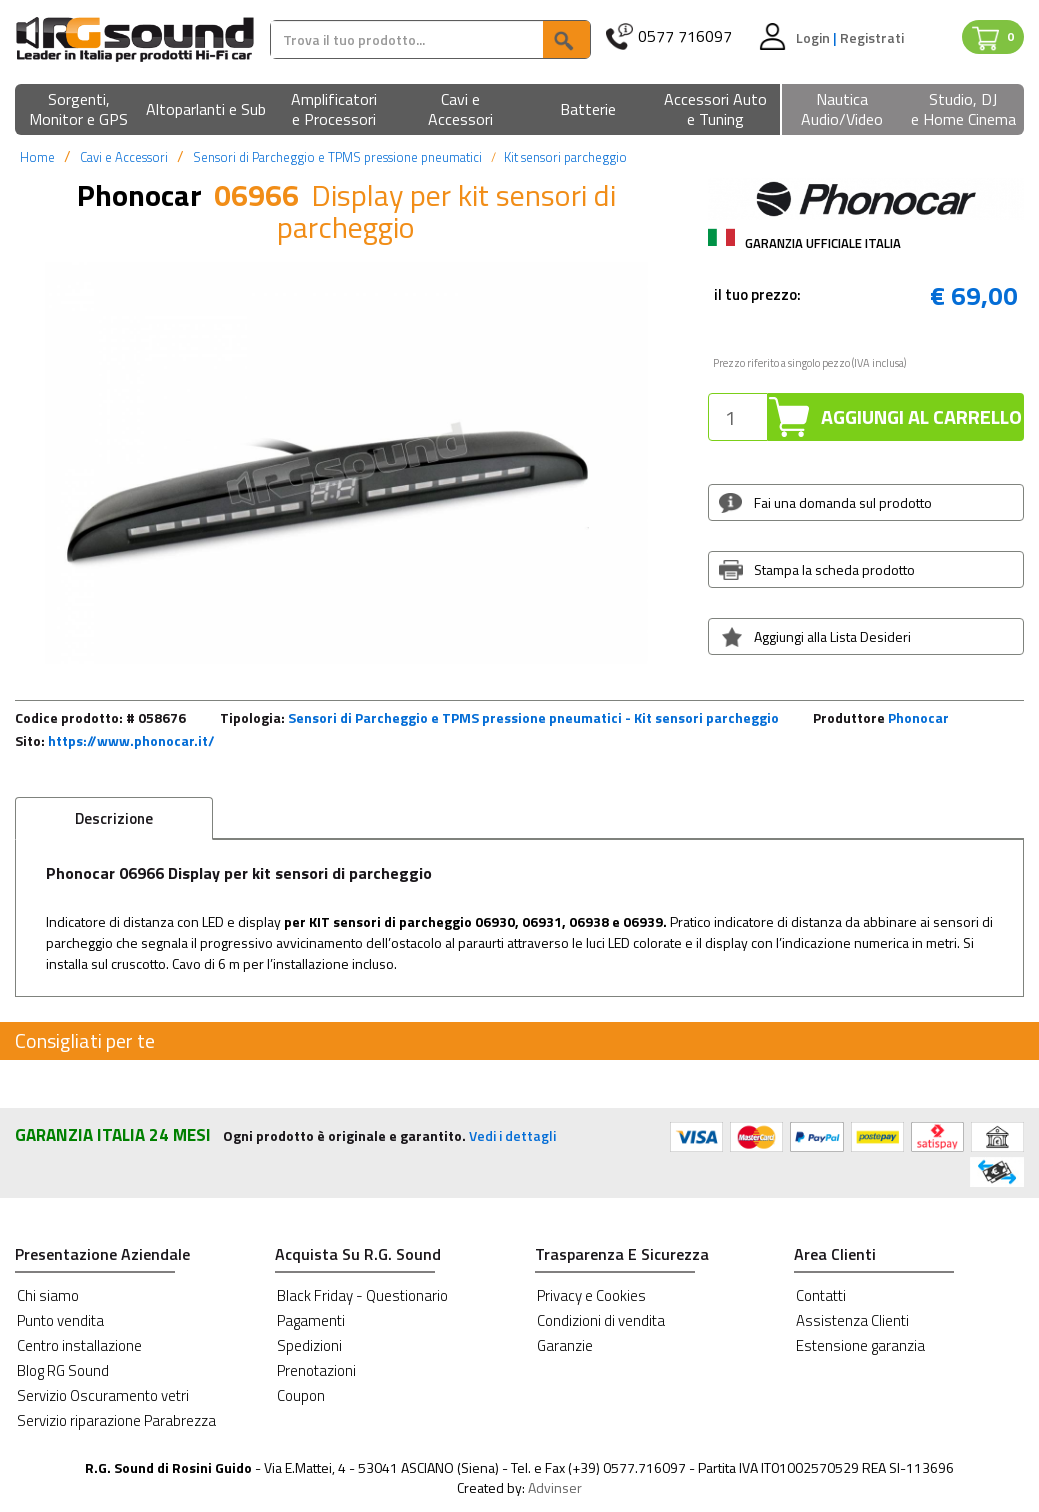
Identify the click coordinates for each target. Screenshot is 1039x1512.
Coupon (301, 1395)
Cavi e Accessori (124, 157)
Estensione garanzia (860, 1345)
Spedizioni (309, 1345)
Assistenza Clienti (852, 1320)
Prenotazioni (316, 1370)
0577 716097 (685, 36)
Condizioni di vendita (601, 1320)
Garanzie (565, 1345)
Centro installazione (79, 1345)
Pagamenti (311, 1320)
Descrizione (114, 818)
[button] (78, 110)
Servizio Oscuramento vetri (103, 1395)
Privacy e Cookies (591, 1295)
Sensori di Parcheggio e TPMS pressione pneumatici (337, 157)
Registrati (872, 37)
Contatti (821, 1295)
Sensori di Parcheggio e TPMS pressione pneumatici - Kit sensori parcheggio (533, 717)
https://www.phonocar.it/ (131, 740)
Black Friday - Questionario (362, 1295)
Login (814, 37)
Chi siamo (48, 1295)
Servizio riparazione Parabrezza (116, 1420)
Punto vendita (60, 1320)
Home (37, 157)
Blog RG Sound (63, 1370)
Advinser (555, 1487)
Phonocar (918, 717)
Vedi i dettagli (512, 1135)
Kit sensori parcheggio (565, 157)
